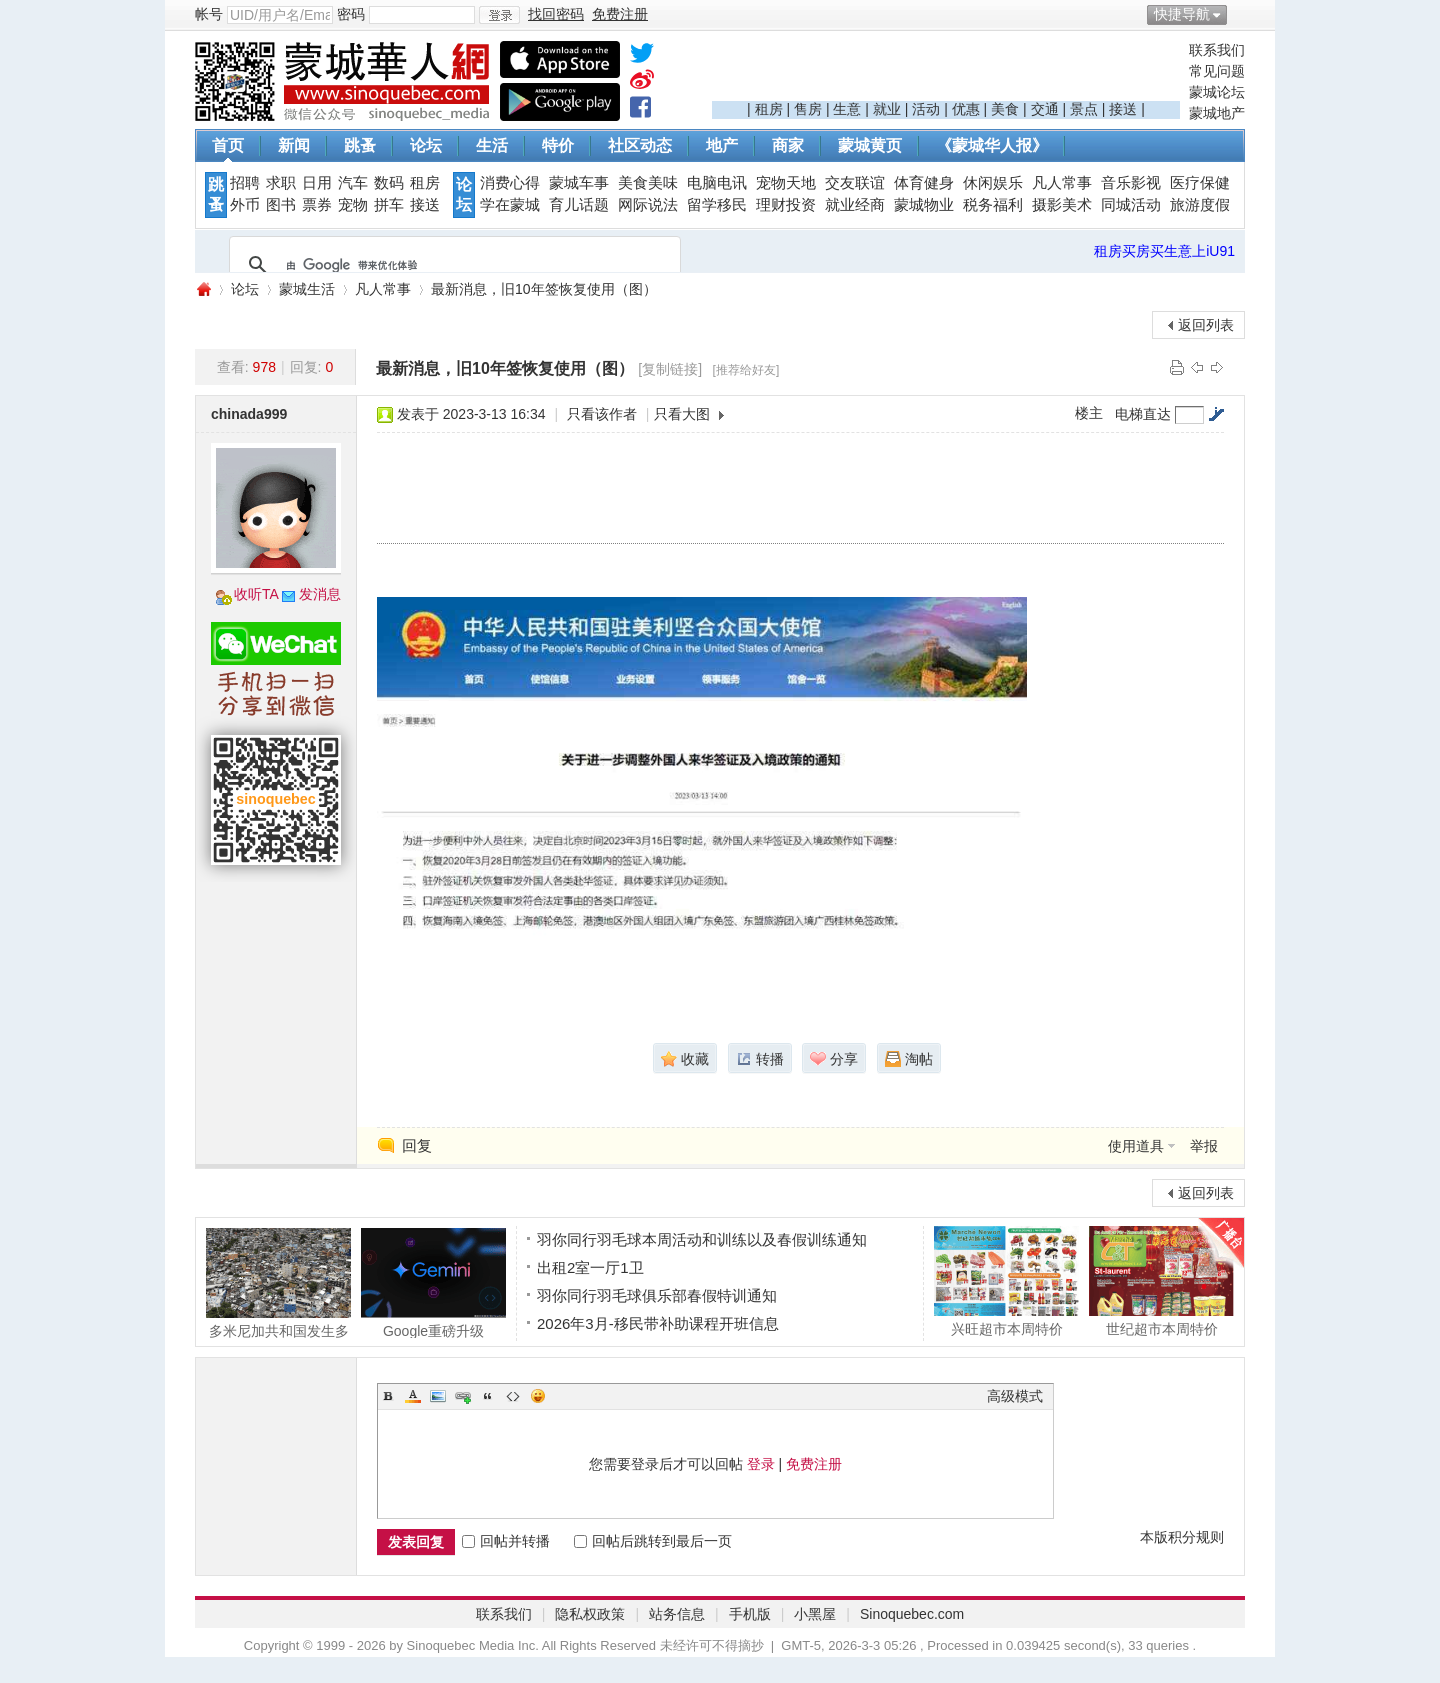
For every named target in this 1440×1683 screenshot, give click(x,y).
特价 (558, 145)
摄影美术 (1062, 205)
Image (438, 1396)
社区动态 (640, 145)
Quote (488, 1396)
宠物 (353, 205)
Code (513, 1396)
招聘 (245, 183)
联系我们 (1217, 50)
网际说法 (648, 205)
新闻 (294, 145)
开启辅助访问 (1240, 14)
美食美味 (648, 183)
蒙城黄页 (870, 145)
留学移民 (717, 205)
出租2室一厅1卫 (590, 1267)
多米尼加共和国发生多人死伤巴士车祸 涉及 (278, 1283)
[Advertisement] (946, 71)
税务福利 (993, 205)
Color (413, 1396)
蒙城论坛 (1217, 92)
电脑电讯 (717, 183)
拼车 (389, 205)
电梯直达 (1143, 414)
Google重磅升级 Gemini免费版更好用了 (433, 1283)
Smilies (538, 1396)
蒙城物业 (924, 205)
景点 (1084, 109)
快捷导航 (1182, 14)
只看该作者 (602, 414)
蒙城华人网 (203, 289)
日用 (317, 183)
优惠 (966, 109)
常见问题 (1217, 71)
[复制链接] (670, 369)
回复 (417, 1145)
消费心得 (510, 183)
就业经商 (855, 205)
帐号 (209, 14)
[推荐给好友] (746, 370)
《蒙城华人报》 (992, 145)
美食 (1005, 109)
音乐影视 (1131, 183)
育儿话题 (579, 205)
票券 (317, 205)
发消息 (320, 594)
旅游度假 (1200, 205)
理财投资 (786, 205)
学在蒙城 (510, 205)
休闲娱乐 (993, 183)
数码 (389, 183)
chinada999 (249, 414)
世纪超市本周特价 (1161, 1281)
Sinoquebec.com (912, 1614)
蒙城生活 (307, 289)
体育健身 (924, 183)
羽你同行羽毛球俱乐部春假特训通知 (657, 1295)
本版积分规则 (1182, 1537)
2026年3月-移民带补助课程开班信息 (658, 1323)
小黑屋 (815, 1614)
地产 (722, 145)
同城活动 (1131, 205)
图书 (281, 205)
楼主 (1089, 413)
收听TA (256, 594)
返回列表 (1206, 325)
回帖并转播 (506, 1541)
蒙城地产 (1217, 113)
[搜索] (452, 265)
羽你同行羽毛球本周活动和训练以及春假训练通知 (702, 1239)
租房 (769, 109)
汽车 (353, 183)
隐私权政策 (590, 1614)
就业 (887, 109)
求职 (281, 183)
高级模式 (1015, 1396)
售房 (808, 109)
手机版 (750, 1614)
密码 (351, 14)
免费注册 (814, 1464)
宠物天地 (786, 183)
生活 (492, 145)
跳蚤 (360, 145)
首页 (228, 145)
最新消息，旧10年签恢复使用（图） (544, 289)
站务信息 (677, 1614)
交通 (1045, 109)
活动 (926, 109)
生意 (847, 109)
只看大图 (682, 414)
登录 (761, 1464)
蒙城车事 (579, 183)
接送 (1123, 109)
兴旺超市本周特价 (1006, 1281)
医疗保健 (1200, 183)
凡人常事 (1062, 183)
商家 (788, 145)
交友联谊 (855, 183)
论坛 (426, 145)
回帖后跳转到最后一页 (653, 1541)
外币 (245, 205)
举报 (1204, 1146)
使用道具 (1136, 1146)
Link (463, 1396)
